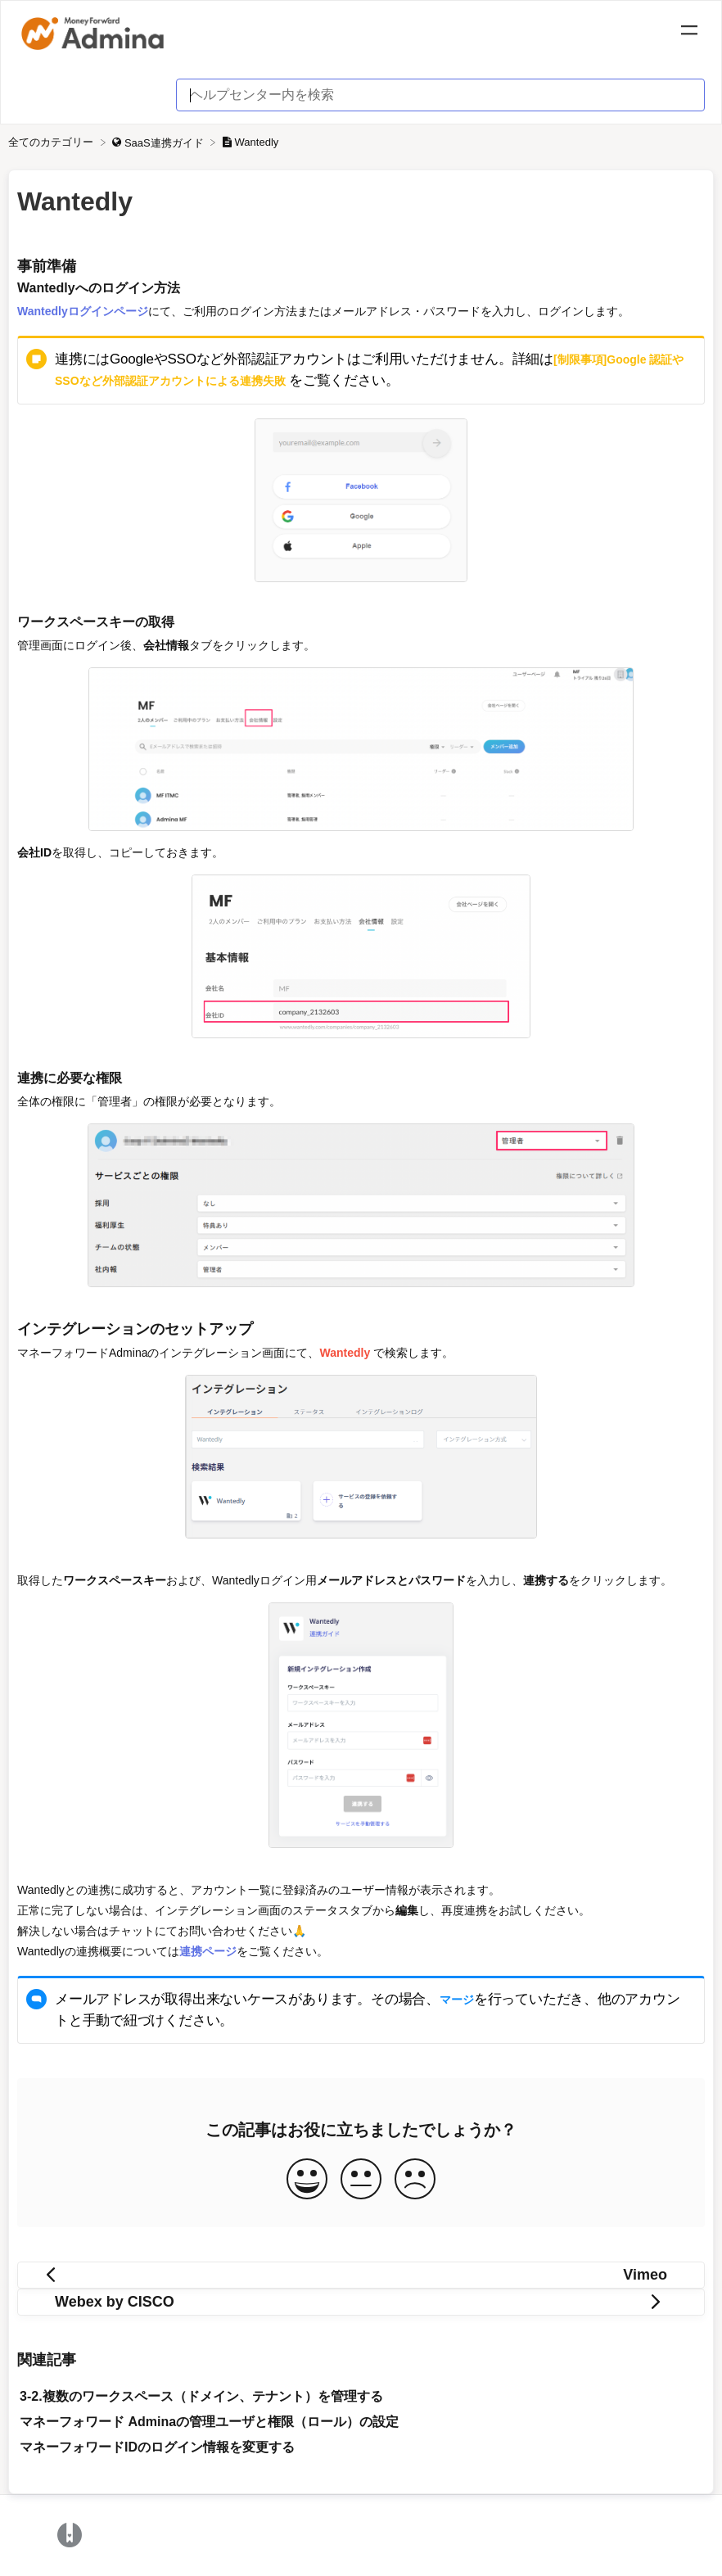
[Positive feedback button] (307, 2180)
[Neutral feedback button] (361, 2180)
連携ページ (208, 1951)
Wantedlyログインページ (82, 311)
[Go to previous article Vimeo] (361, 2275)
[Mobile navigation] (689, 33)
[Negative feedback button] (415, 2180)
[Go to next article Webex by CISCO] (361, 2302)
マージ (457, 1999)
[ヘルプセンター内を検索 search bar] (440, 95)
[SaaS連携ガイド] (159, 142)
